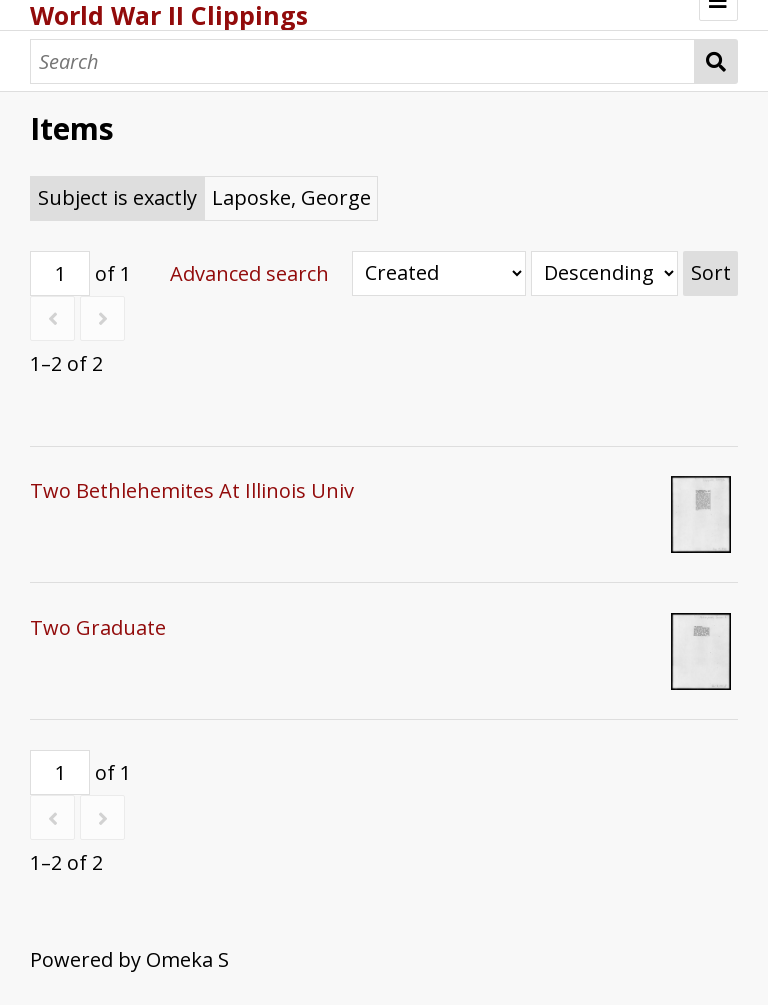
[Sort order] (604, 273)
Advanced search (249, 273)
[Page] (60, 273)
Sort (711, 272)
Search (716, 61)
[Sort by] (439, 273)
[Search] (362, 61)
